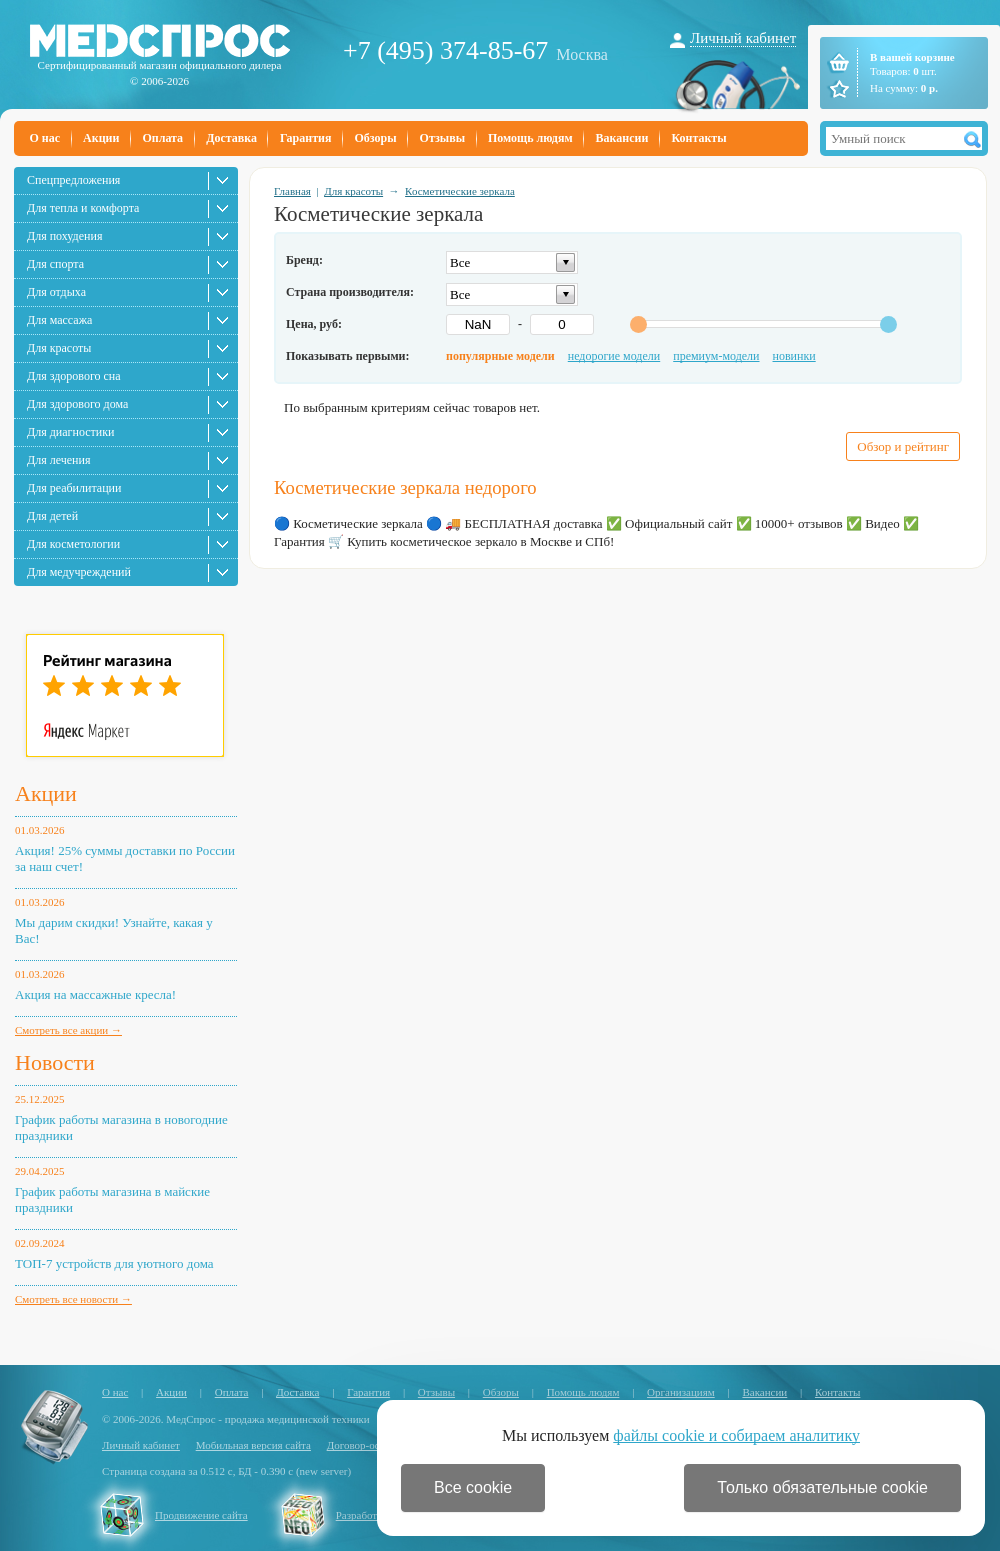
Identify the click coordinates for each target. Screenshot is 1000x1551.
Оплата (162, 138)
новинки (794, 356)
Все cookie (473, 1487)
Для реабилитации (74, 488)
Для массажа (59, 320)
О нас (45, 138)
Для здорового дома (77, 404)
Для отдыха (56, 292)
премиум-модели (716, 356)
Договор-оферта (364, 1445)
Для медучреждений (79, 572)
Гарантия (305, 138)
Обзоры (375, 138)
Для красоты (59, 348)
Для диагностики (70, 432)
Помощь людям (530, 138)
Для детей (52, 516)
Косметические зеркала (460, 191)
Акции (101, 138)
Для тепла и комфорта (83, 208)
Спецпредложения (73, 180)
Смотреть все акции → (68, 1030)
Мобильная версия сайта (253, 1445)
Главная (292, 191)
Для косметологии (73, 544)
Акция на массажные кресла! (95, 994)
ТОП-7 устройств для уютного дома (114, 1263)
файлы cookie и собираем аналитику (736, 1435)
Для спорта (55, 264)
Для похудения (64, 236)
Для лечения (58, 460)
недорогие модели (614, 356)
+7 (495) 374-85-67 (445, 50)
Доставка (231, 138)
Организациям (681, 1392)
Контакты (698, 138)
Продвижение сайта (201, 1515)
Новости (55, 1062)
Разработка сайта (376, 1515)
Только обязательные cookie (822, 1487)
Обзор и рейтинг (903, 446)
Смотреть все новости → (73, 1299)
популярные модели (500, 356)
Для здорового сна (74, 376)
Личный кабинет (743, 38)
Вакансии (622, 138)
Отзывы (442, 138)
